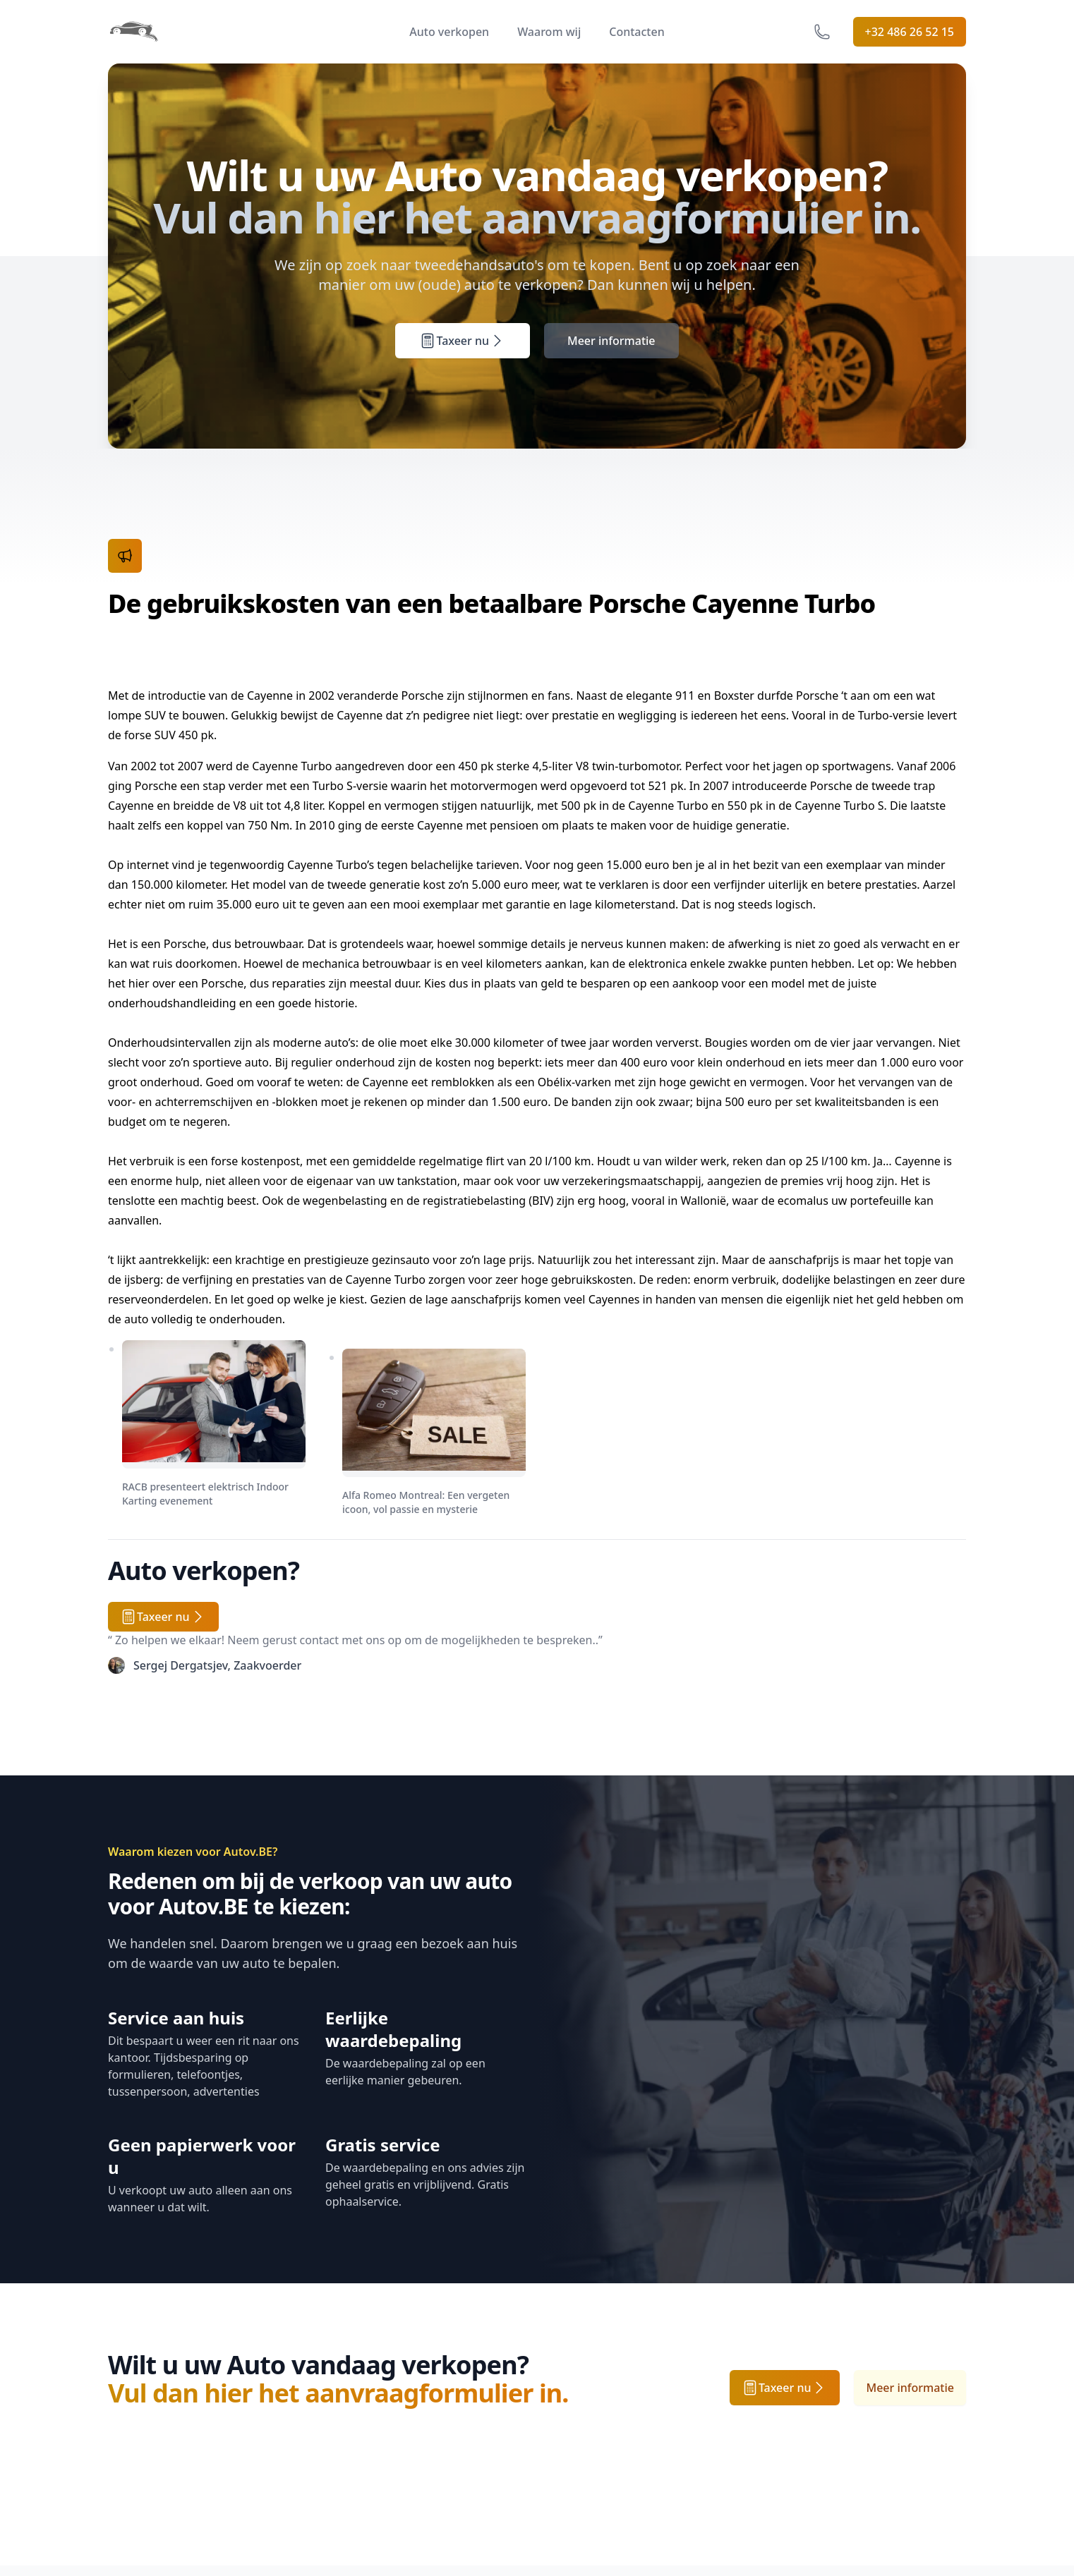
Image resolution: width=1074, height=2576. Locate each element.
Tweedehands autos (161, 2403)
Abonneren (924, 2401)
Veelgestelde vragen (308, 2347)
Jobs (413, 2375)
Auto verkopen (449, 32)
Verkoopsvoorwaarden (608, 2347)
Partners (424, 2431)
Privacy (567, 2375)
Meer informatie (611, 360)
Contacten (636, 32)
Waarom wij (549, 32)
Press (416, 2403)
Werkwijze (135, 2375)
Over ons (425, 2347)
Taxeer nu (462, 360)
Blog (414, 2459)
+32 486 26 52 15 (909, 32)
